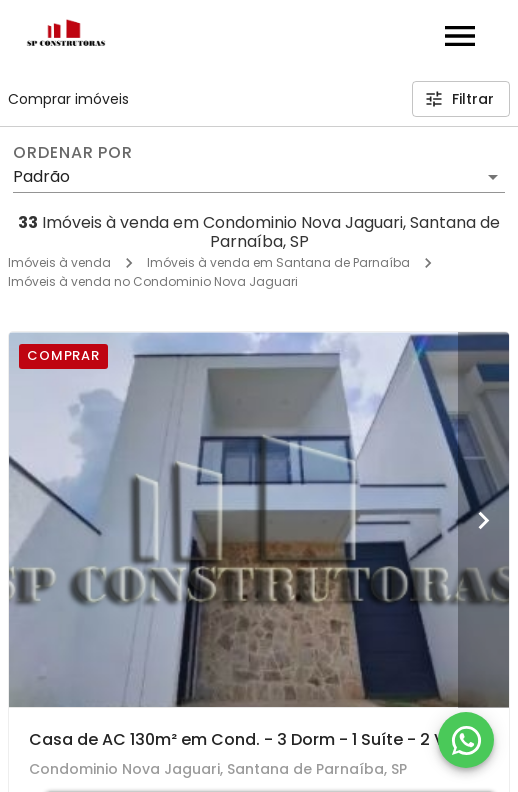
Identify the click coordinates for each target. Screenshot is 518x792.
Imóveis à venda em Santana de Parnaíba (278, 262)
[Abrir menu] (460, 36)
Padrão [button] (41, 176)
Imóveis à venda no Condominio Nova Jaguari (153, 281)
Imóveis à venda (59, 262)
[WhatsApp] (466, 740)
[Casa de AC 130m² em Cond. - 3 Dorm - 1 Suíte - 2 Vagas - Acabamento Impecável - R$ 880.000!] (259, 519)
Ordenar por (73, 153)
